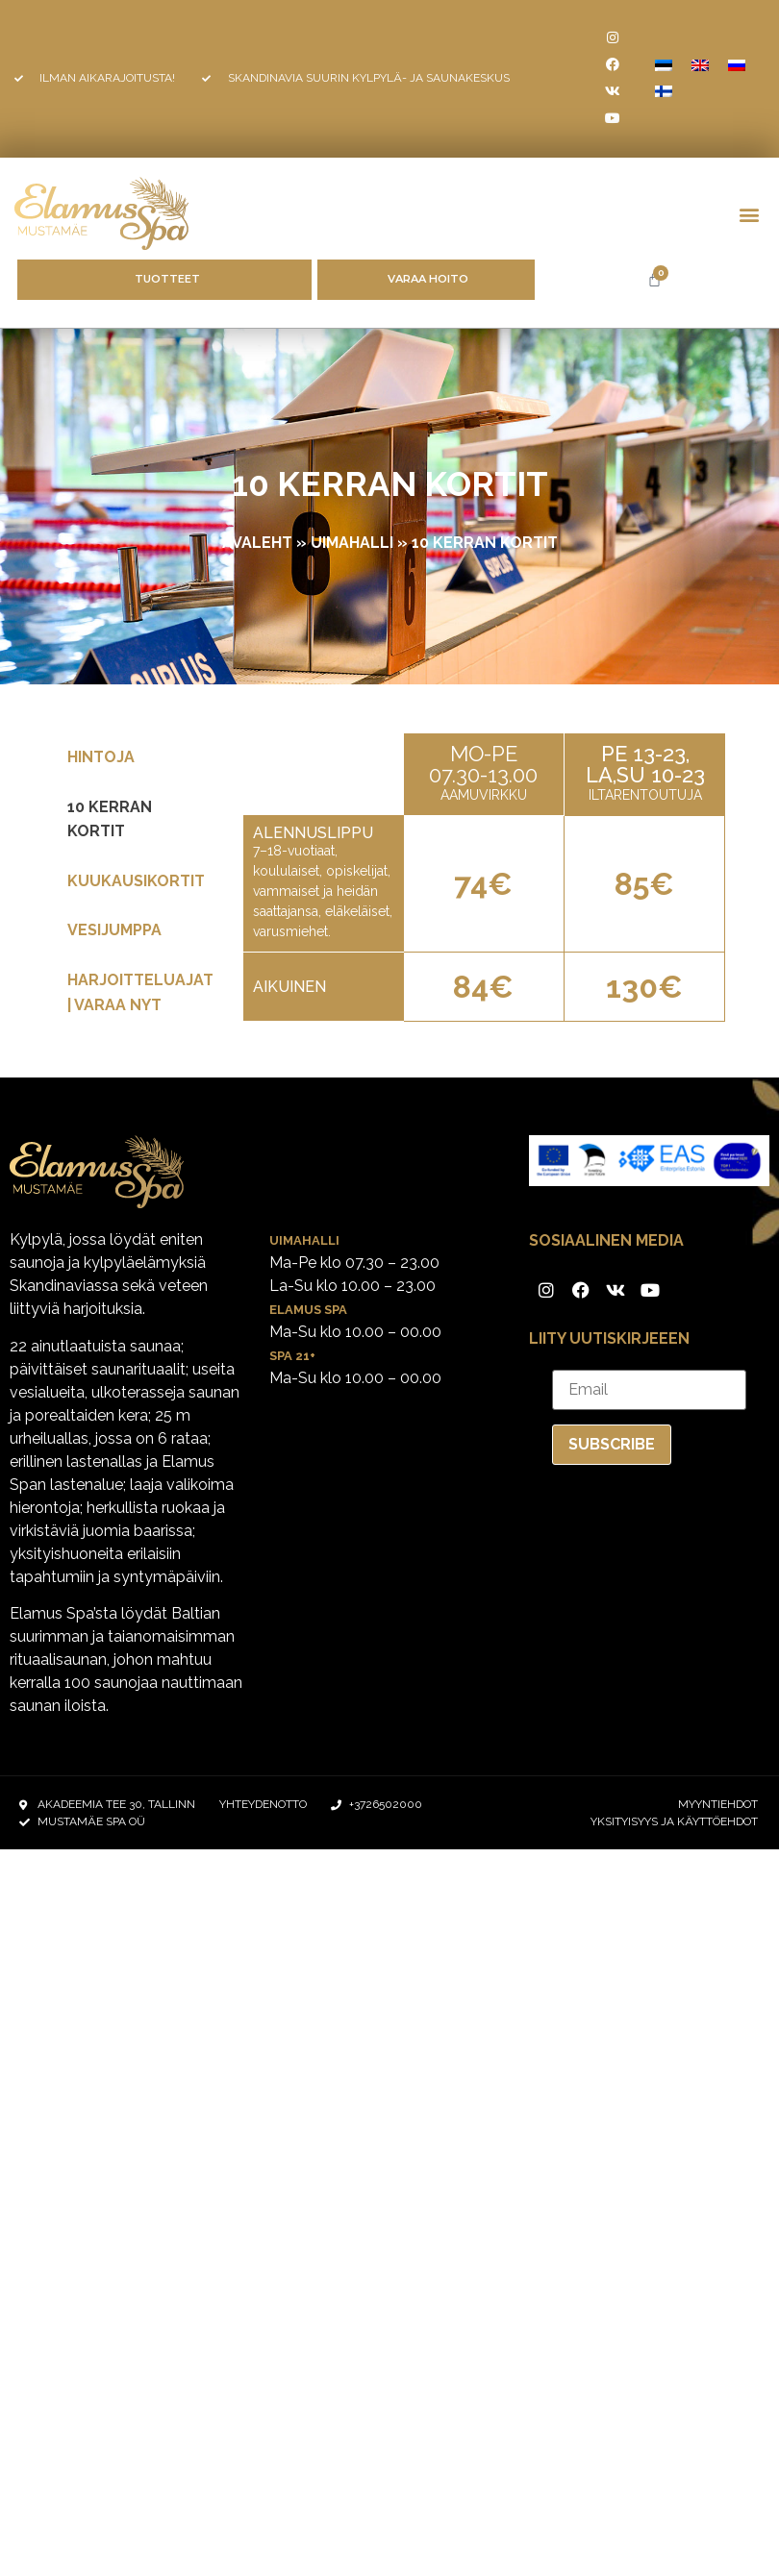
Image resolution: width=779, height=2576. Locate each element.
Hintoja (101, 757)
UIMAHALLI (352, 542)
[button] (749, 214)
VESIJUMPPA (114, 930)
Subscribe (611, 1444)
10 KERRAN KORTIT (109, 819)
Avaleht (257, 542)
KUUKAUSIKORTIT (136, 881)
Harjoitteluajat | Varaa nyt (140, 992)
